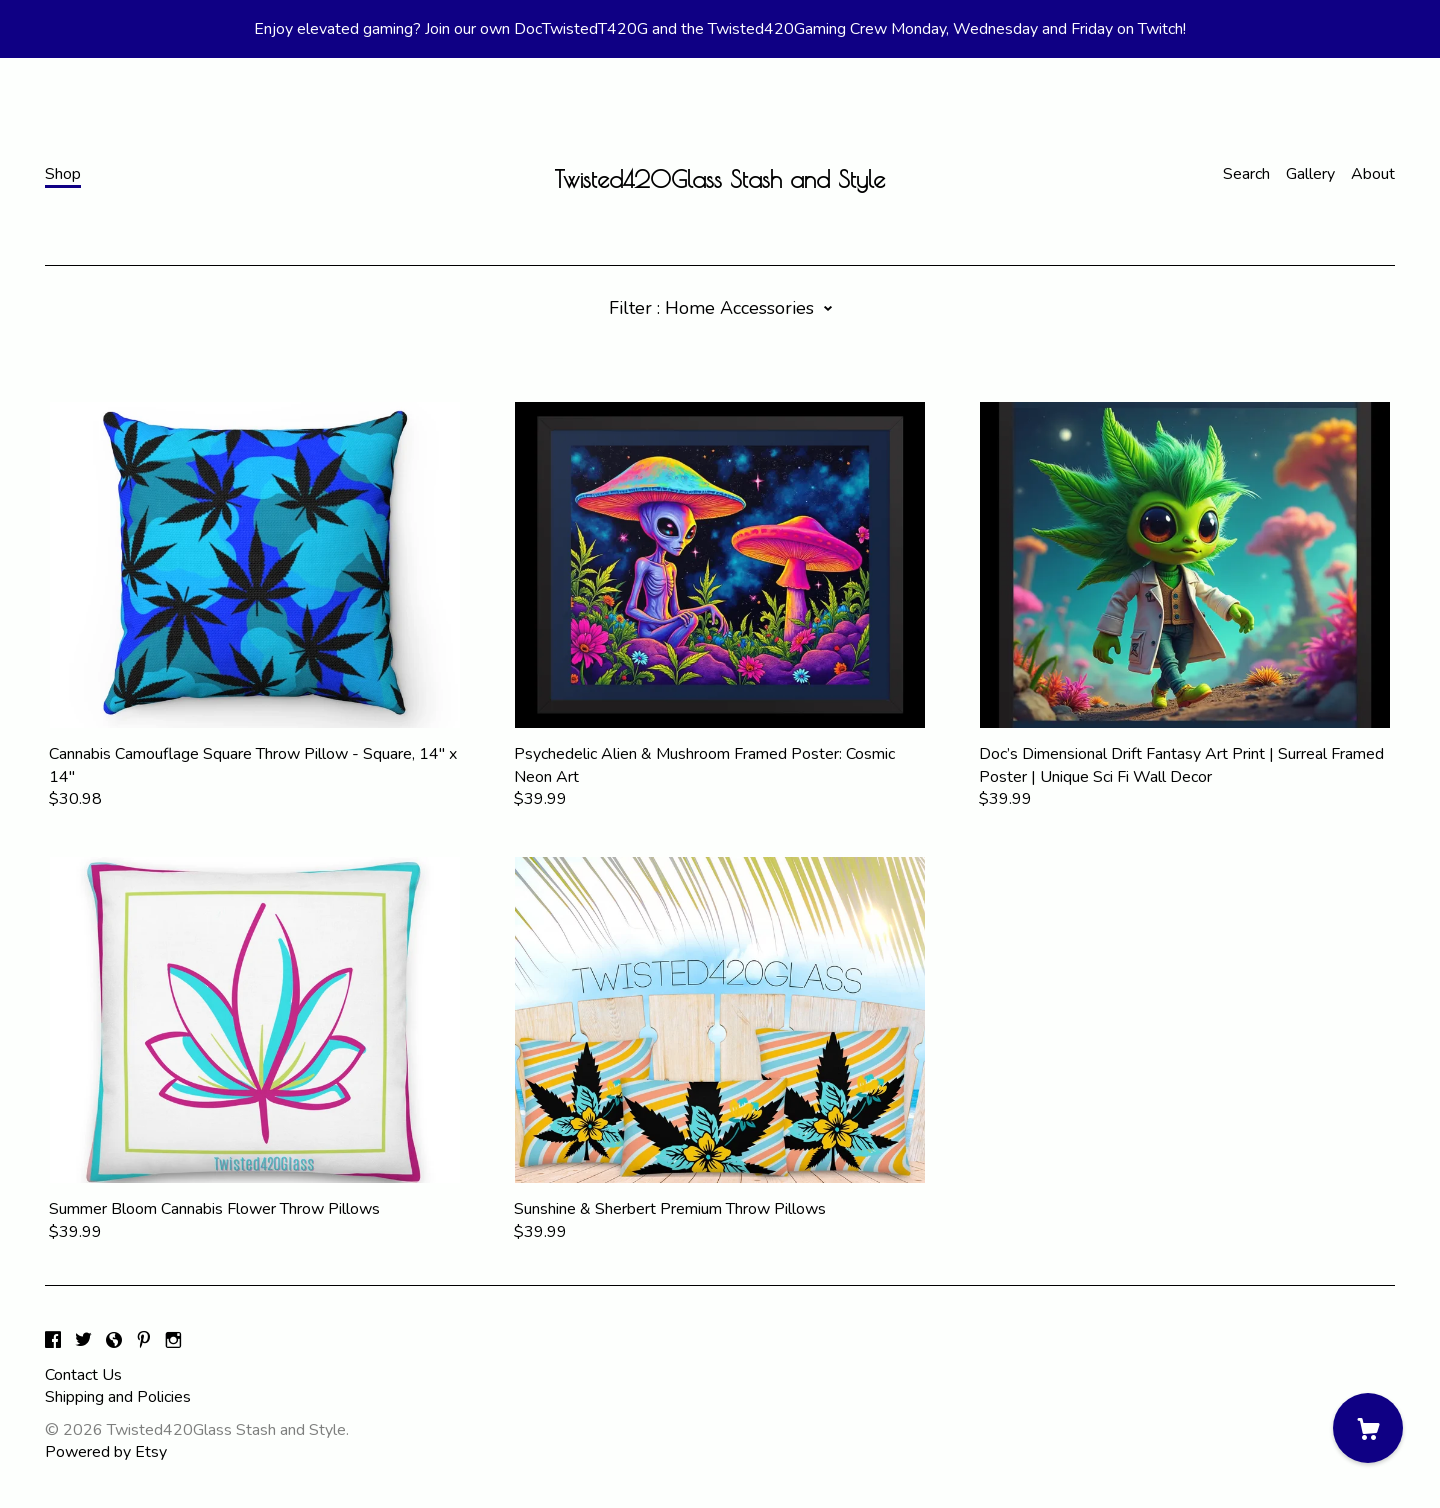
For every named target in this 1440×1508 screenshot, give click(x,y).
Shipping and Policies (118, 1397)
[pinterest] (144, 1342)
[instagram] (173, 1342)
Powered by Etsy (106, 1452)
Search (1246, 174)
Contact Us (83, 1375)
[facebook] (53, 1342)
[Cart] (1368, 1428)
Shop (63, 174)
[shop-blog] (114, 1342)
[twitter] (83, 1342)
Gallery (1310, 174)
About (1373, 174)
